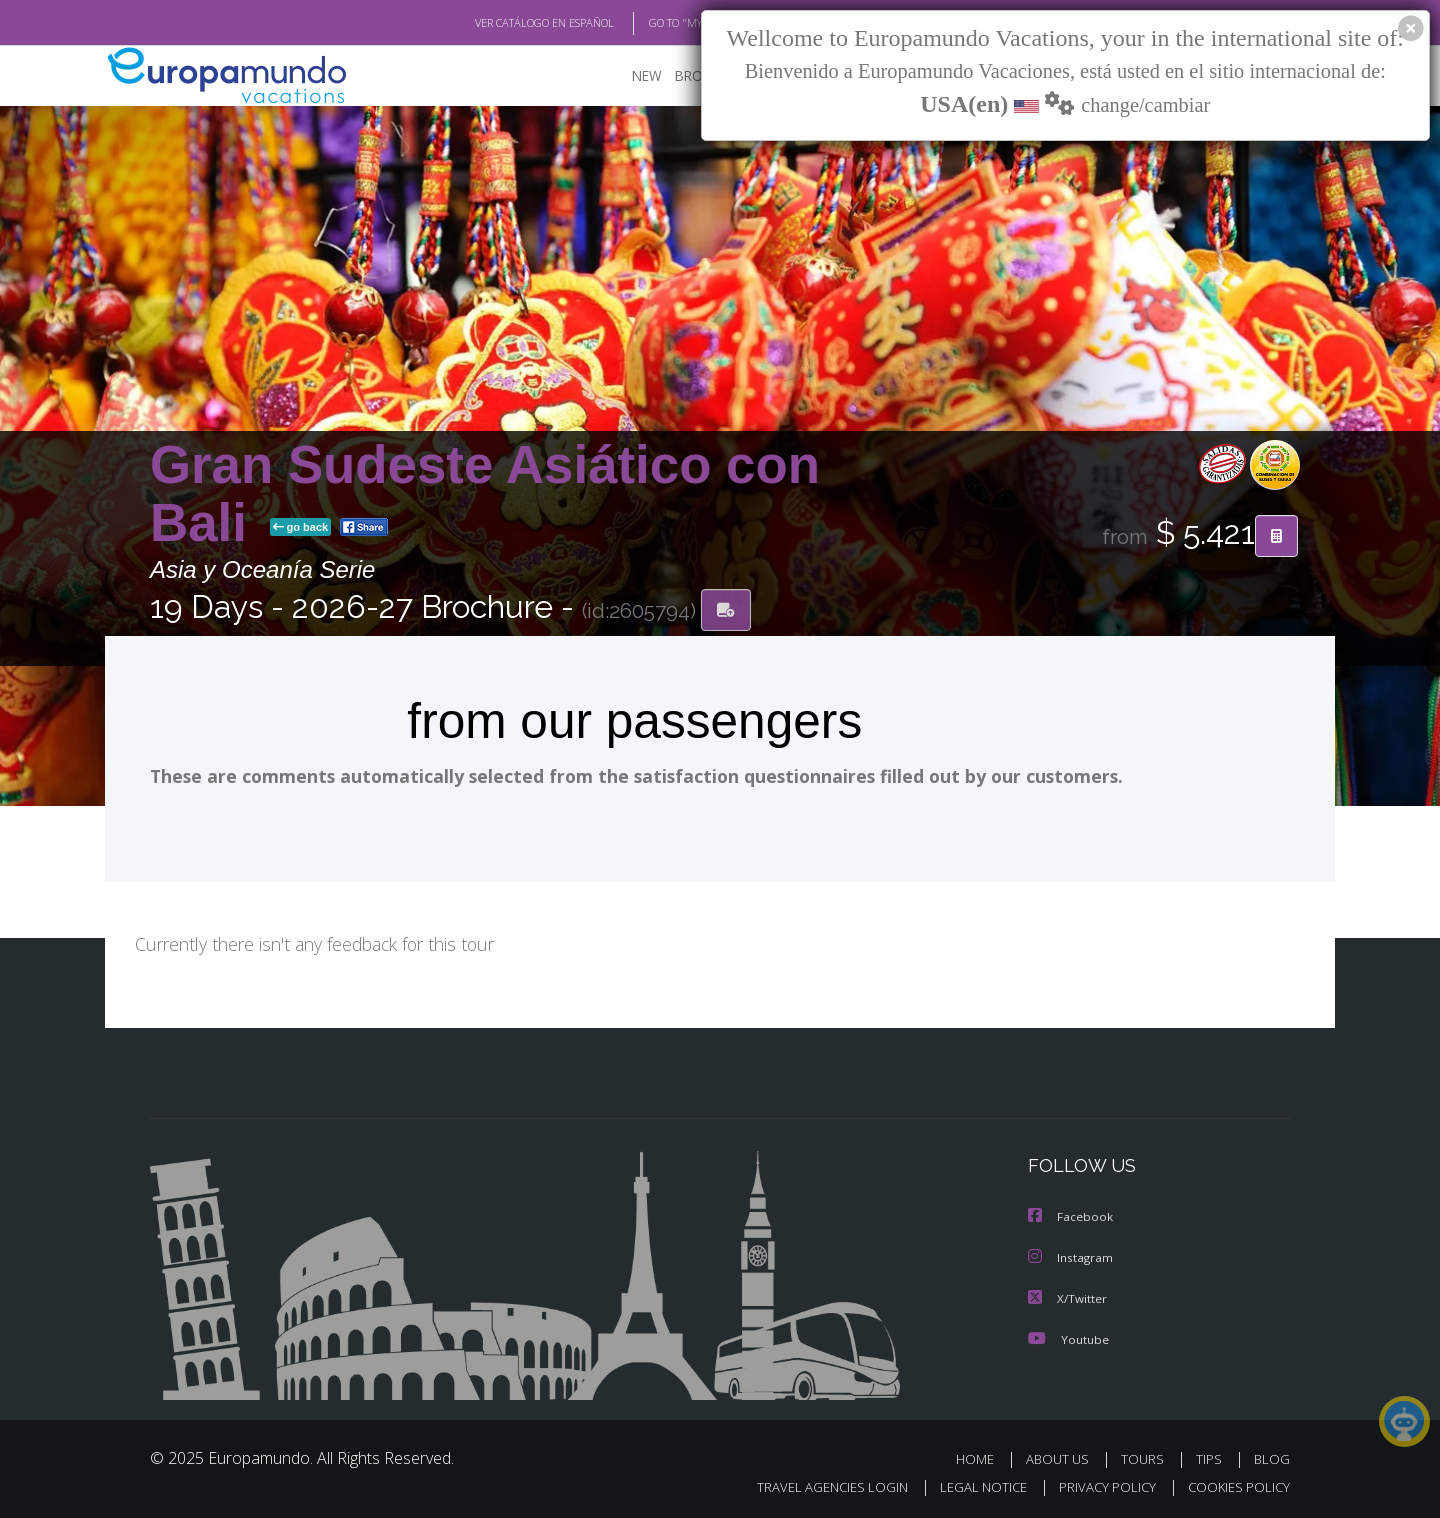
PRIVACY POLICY (1098, 1484)
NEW (627, 75)
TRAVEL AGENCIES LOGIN (813, 1484)
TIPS (1211, 1456)
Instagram (1071, 1256)
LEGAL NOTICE (970, 1484)
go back (301, 528)
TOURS (1146, 1456)
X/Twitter (1068, 1296)
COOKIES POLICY (1234, 1484)
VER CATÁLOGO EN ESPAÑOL (498, 23)
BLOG (1272, 1456)
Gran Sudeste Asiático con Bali (485, 493)
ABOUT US (1063, 1456)
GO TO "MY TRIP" (657, 23)
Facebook (1071, 1216)
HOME (982, 1456)
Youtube (1068, 1336)
